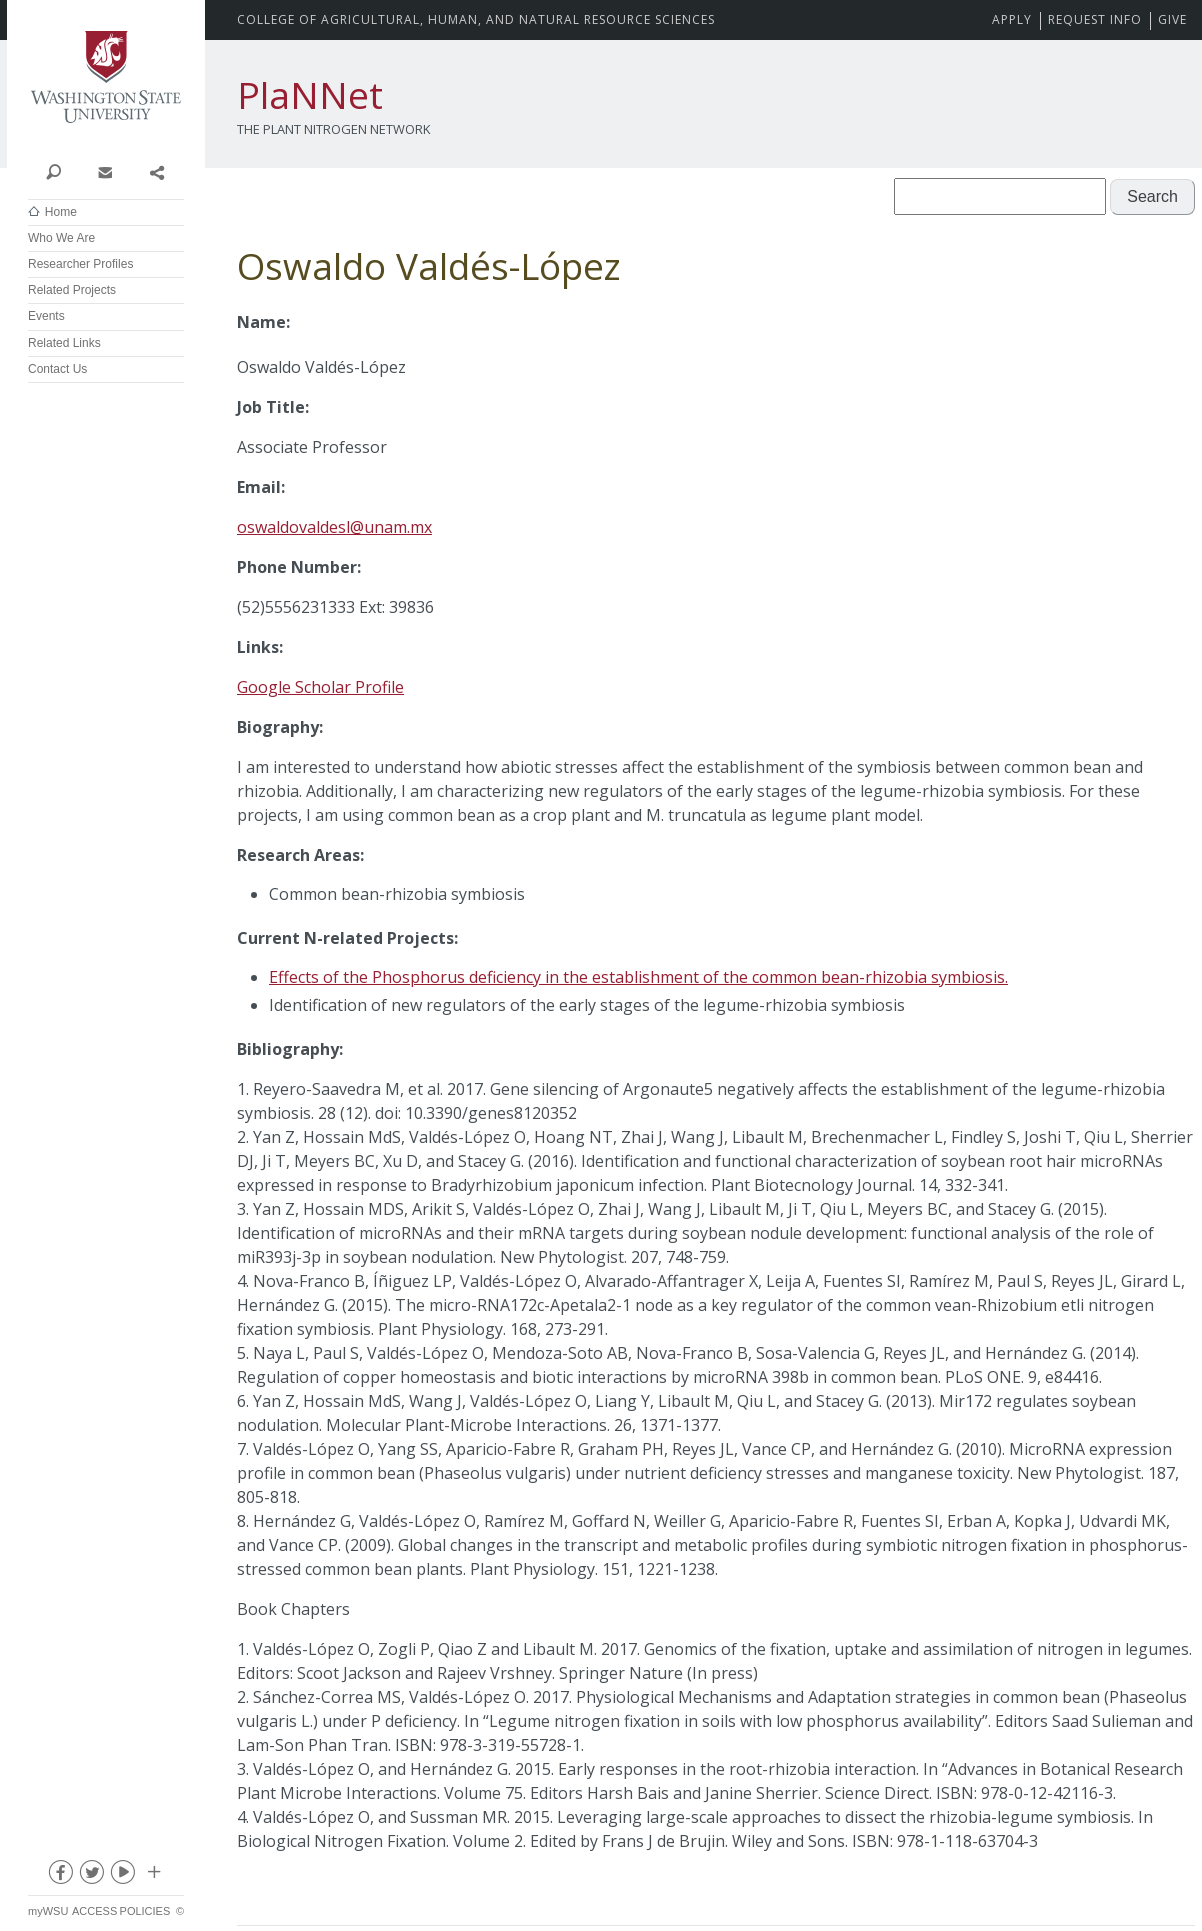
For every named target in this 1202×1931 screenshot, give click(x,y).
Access (94, 1911)
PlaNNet (310, 95)
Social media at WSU (153, 1876)
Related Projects (72, 290)
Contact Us (57, 369)
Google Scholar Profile (320, 687)
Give (1172, 19)
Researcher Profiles (80, 264)
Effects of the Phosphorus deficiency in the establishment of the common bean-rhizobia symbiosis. (638, 977)
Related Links (64, 343)
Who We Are (61, 238)
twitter (91, 1876)
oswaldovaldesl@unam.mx (334, 527)
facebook (60, 1876)
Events (46, 316)
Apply (1012, 19)
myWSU (48, 1911)
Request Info (1095, 19)
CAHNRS (476, 19)
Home (61, 212)
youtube (122, 1876)
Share (156, 171)
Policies (145, 1911)
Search (53, 171)
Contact (104, 171)
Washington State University (106, 77)
